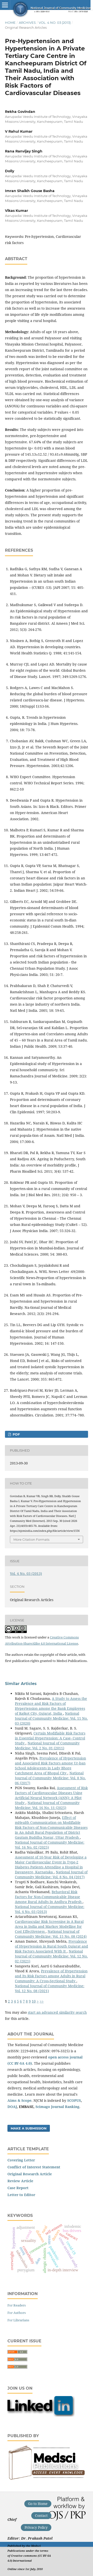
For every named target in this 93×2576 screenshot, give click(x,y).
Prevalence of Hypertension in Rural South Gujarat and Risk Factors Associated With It (51, 1946)
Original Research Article (29, 2174)
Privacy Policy (36, 2527)
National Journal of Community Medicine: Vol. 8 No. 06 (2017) (50, 1778)
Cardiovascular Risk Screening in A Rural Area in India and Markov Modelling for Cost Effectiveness (49, 1926)
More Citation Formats (31, 1539)
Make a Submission (29, 2128)
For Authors (16, 2312)
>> (42, 2001)
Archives (27, 23)
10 (34, 2001)
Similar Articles (21, 1683)
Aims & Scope (19, 2100)
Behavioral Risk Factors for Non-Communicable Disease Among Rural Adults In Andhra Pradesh (49, 1896)
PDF (16, 1434)
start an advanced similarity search (57, 2012)
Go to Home (38, 2503)
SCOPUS (74, 2100)
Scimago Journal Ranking (57, 2106)
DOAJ (12, 2106)
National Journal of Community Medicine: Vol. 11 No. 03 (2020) (51, 1718)
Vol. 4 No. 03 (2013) (55, 23)
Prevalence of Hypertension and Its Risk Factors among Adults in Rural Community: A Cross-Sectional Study (51, 1976)
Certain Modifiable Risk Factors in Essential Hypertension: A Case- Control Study (50, 1738)
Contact (41, 2515)
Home (10, 23)
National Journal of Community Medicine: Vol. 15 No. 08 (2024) (51, 1934)
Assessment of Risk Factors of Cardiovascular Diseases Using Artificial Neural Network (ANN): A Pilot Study (51, 1795)
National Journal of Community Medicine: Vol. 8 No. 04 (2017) (51, 1874)
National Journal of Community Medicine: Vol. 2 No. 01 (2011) (47, 1745)
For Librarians (18, 2320)
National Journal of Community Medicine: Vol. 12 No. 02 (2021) (51, 1956)
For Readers (16, 2305)
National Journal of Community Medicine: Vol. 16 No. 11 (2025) (47, 1805)
